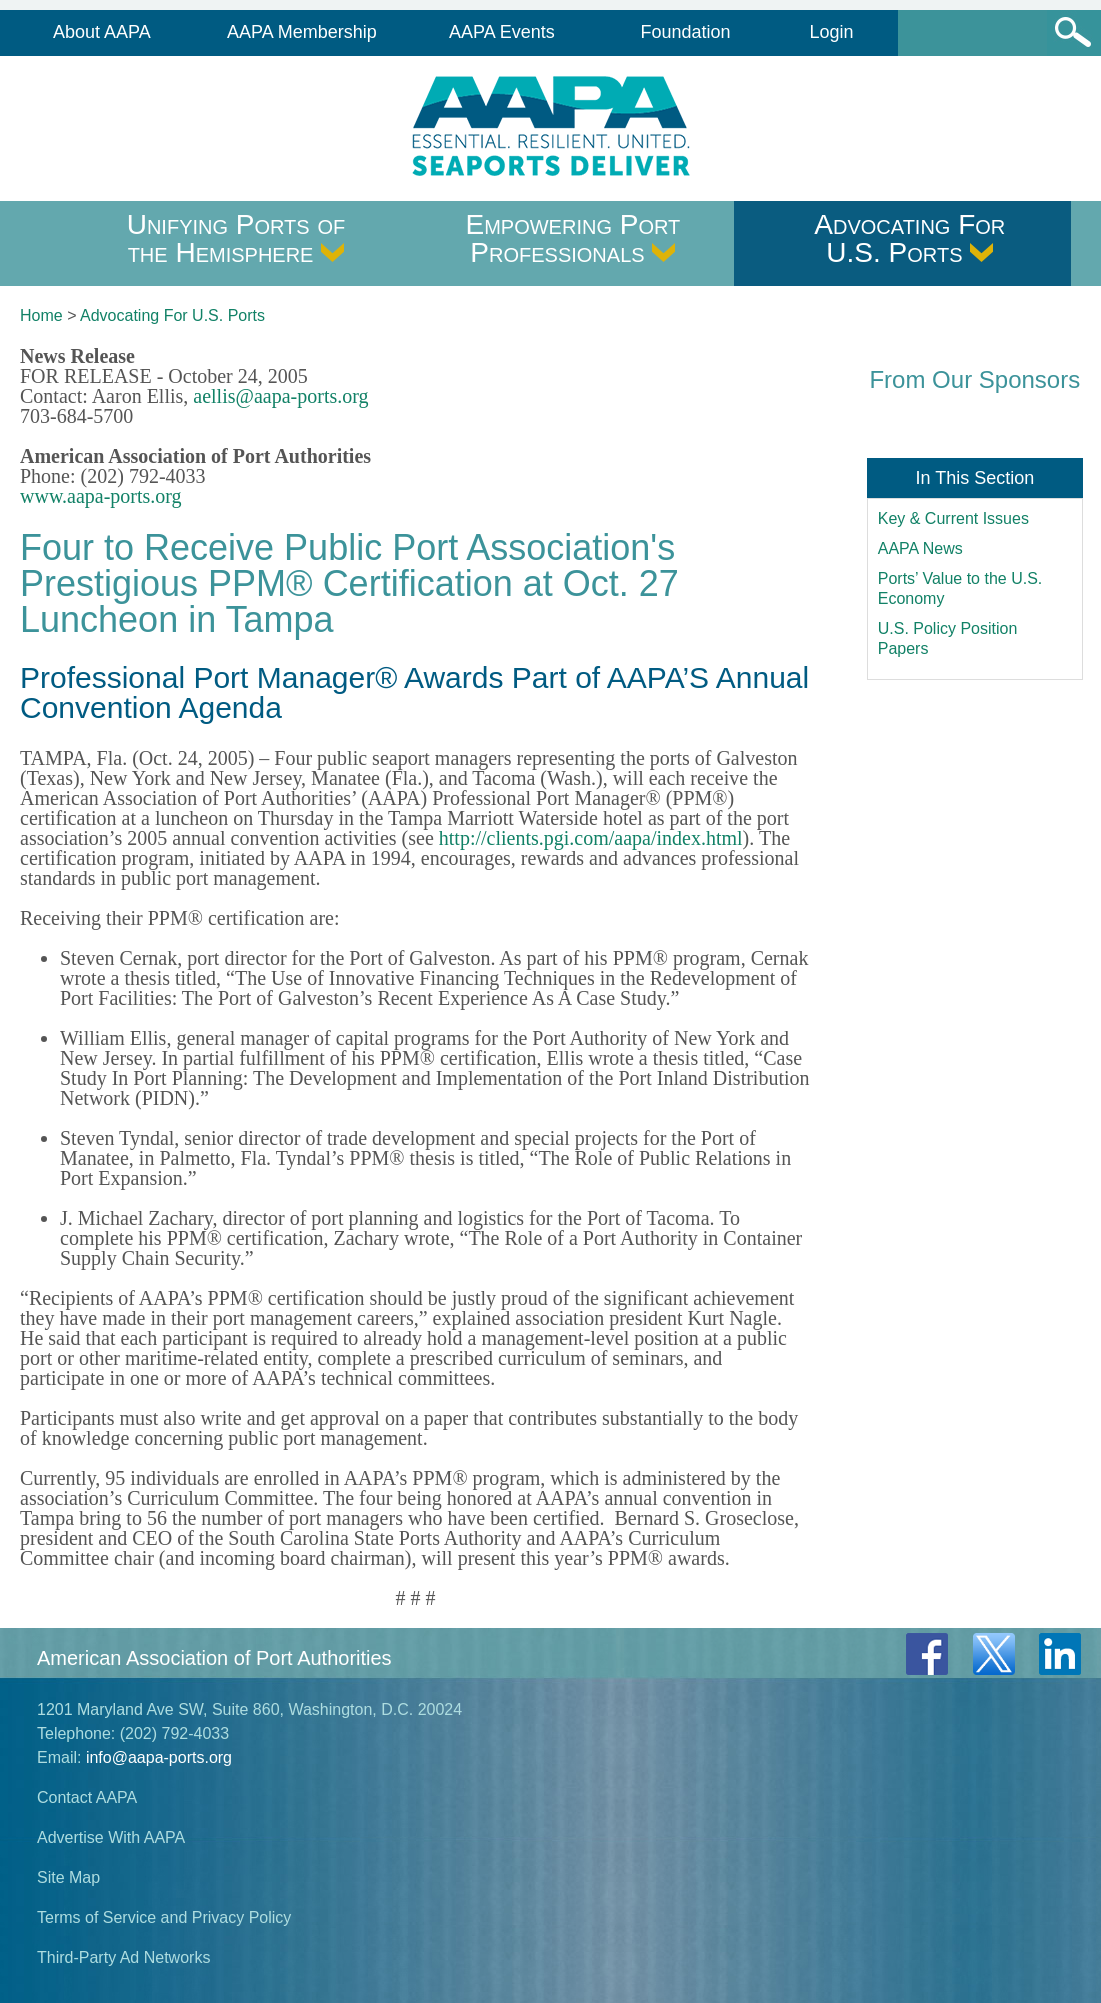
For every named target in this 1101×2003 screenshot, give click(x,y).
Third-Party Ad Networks (123, 1957)
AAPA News (920, 548)
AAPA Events (502, 32)
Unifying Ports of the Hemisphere (236, 238)
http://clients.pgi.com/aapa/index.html (591, 838)
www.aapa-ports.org (101, 496)
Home (41, 315)
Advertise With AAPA (111, 1837)
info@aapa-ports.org (159, 1757)
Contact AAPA (87, 1797)
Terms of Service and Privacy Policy (164, 1917)
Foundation (686, 32)
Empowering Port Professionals (573, 238)
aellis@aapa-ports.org (280, 396)
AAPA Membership (302, 32)
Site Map (68, 1877)
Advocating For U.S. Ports (909, 238)
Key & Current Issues (953, 518)
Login (832, 32)
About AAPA (102, 32)
